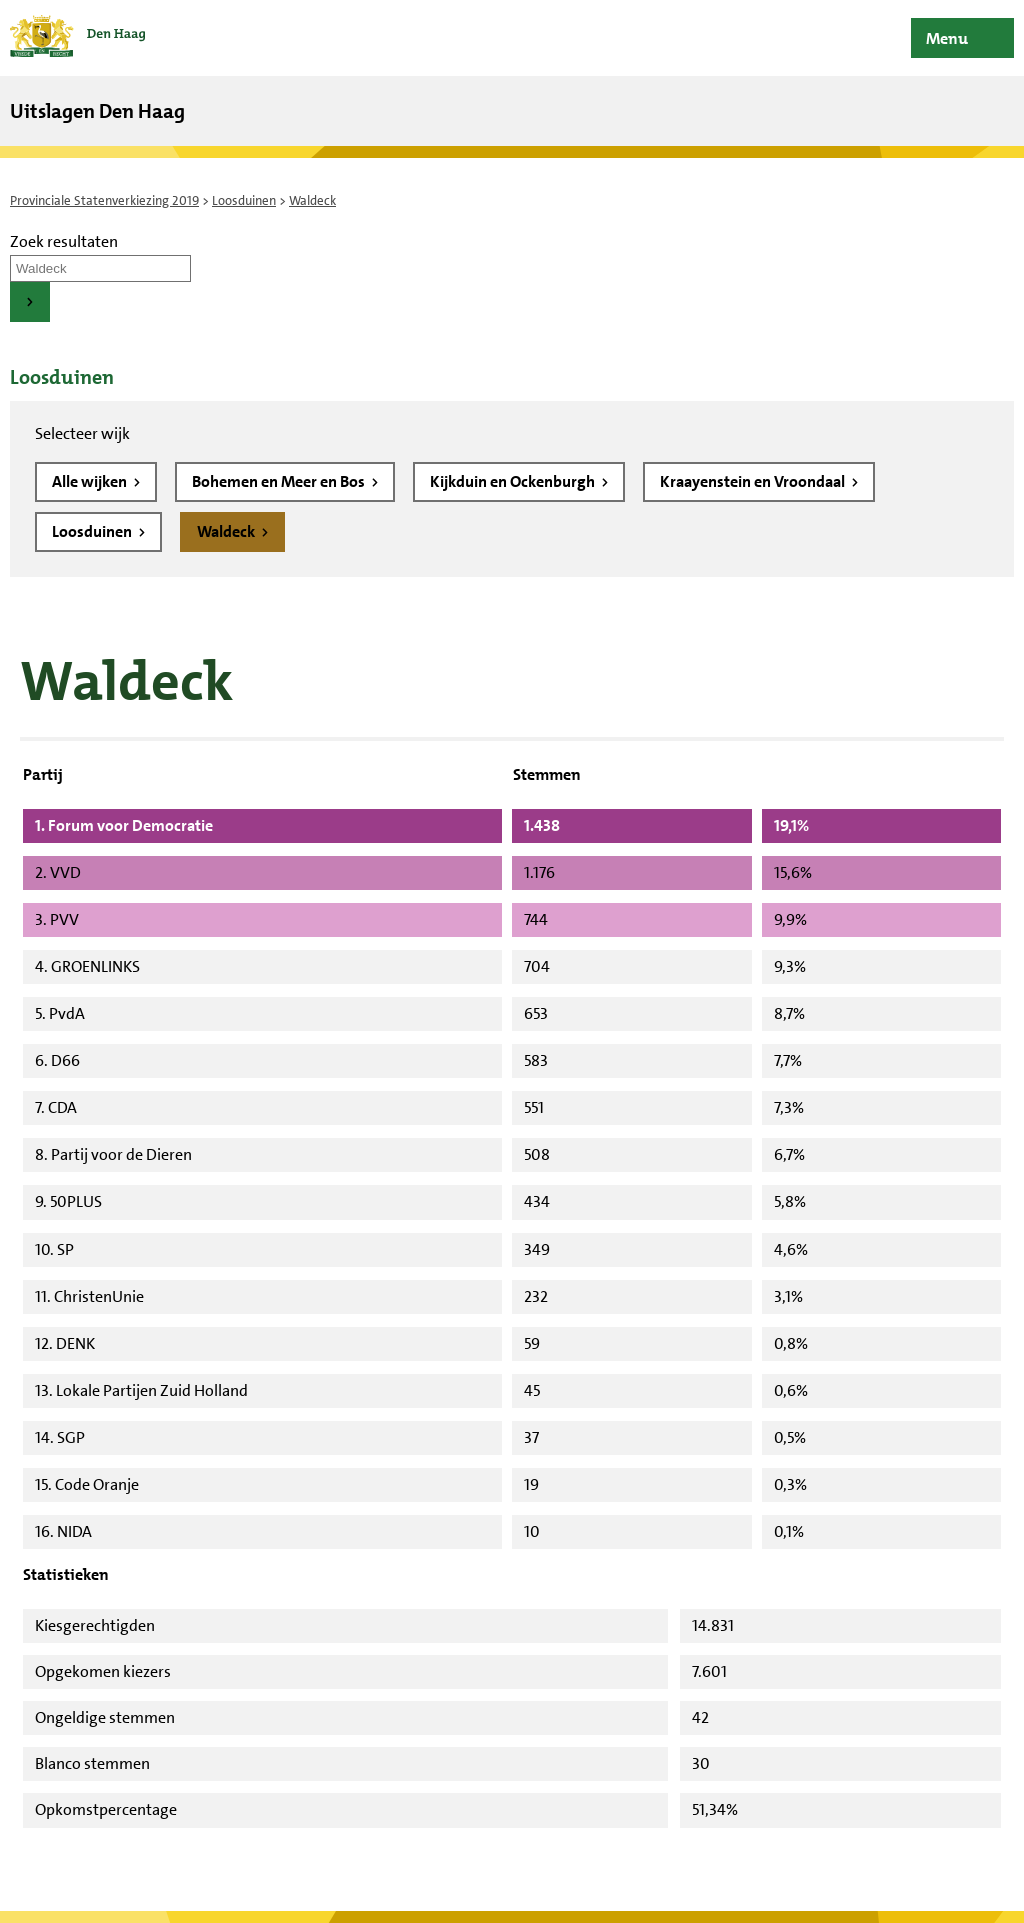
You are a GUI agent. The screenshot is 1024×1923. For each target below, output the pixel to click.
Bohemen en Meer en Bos (280, 481)
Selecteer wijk (82, 433)
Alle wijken (91, 481)
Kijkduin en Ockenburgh (514, 481)
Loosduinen (244, 200)
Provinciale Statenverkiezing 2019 (104, 200)
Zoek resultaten (64, 241)
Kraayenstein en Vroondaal (754, 481)
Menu (947, 38)
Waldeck (227, 531)
